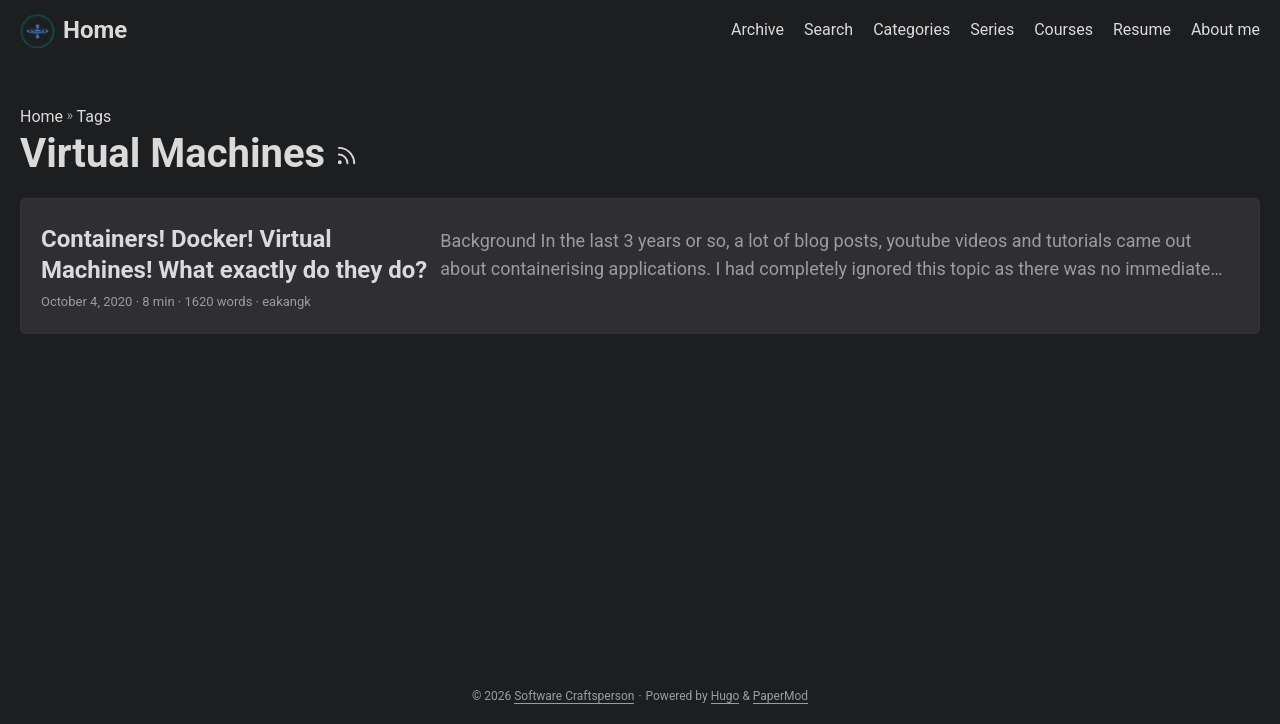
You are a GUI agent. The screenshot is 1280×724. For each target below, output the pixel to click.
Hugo (725, 696)
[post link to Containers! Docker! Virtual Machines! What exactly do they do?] (640, 266)
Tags (94, 116)
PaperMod (780, 696)
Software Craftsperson (574, 696)
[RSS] (346, 153)
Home (73, 30)
